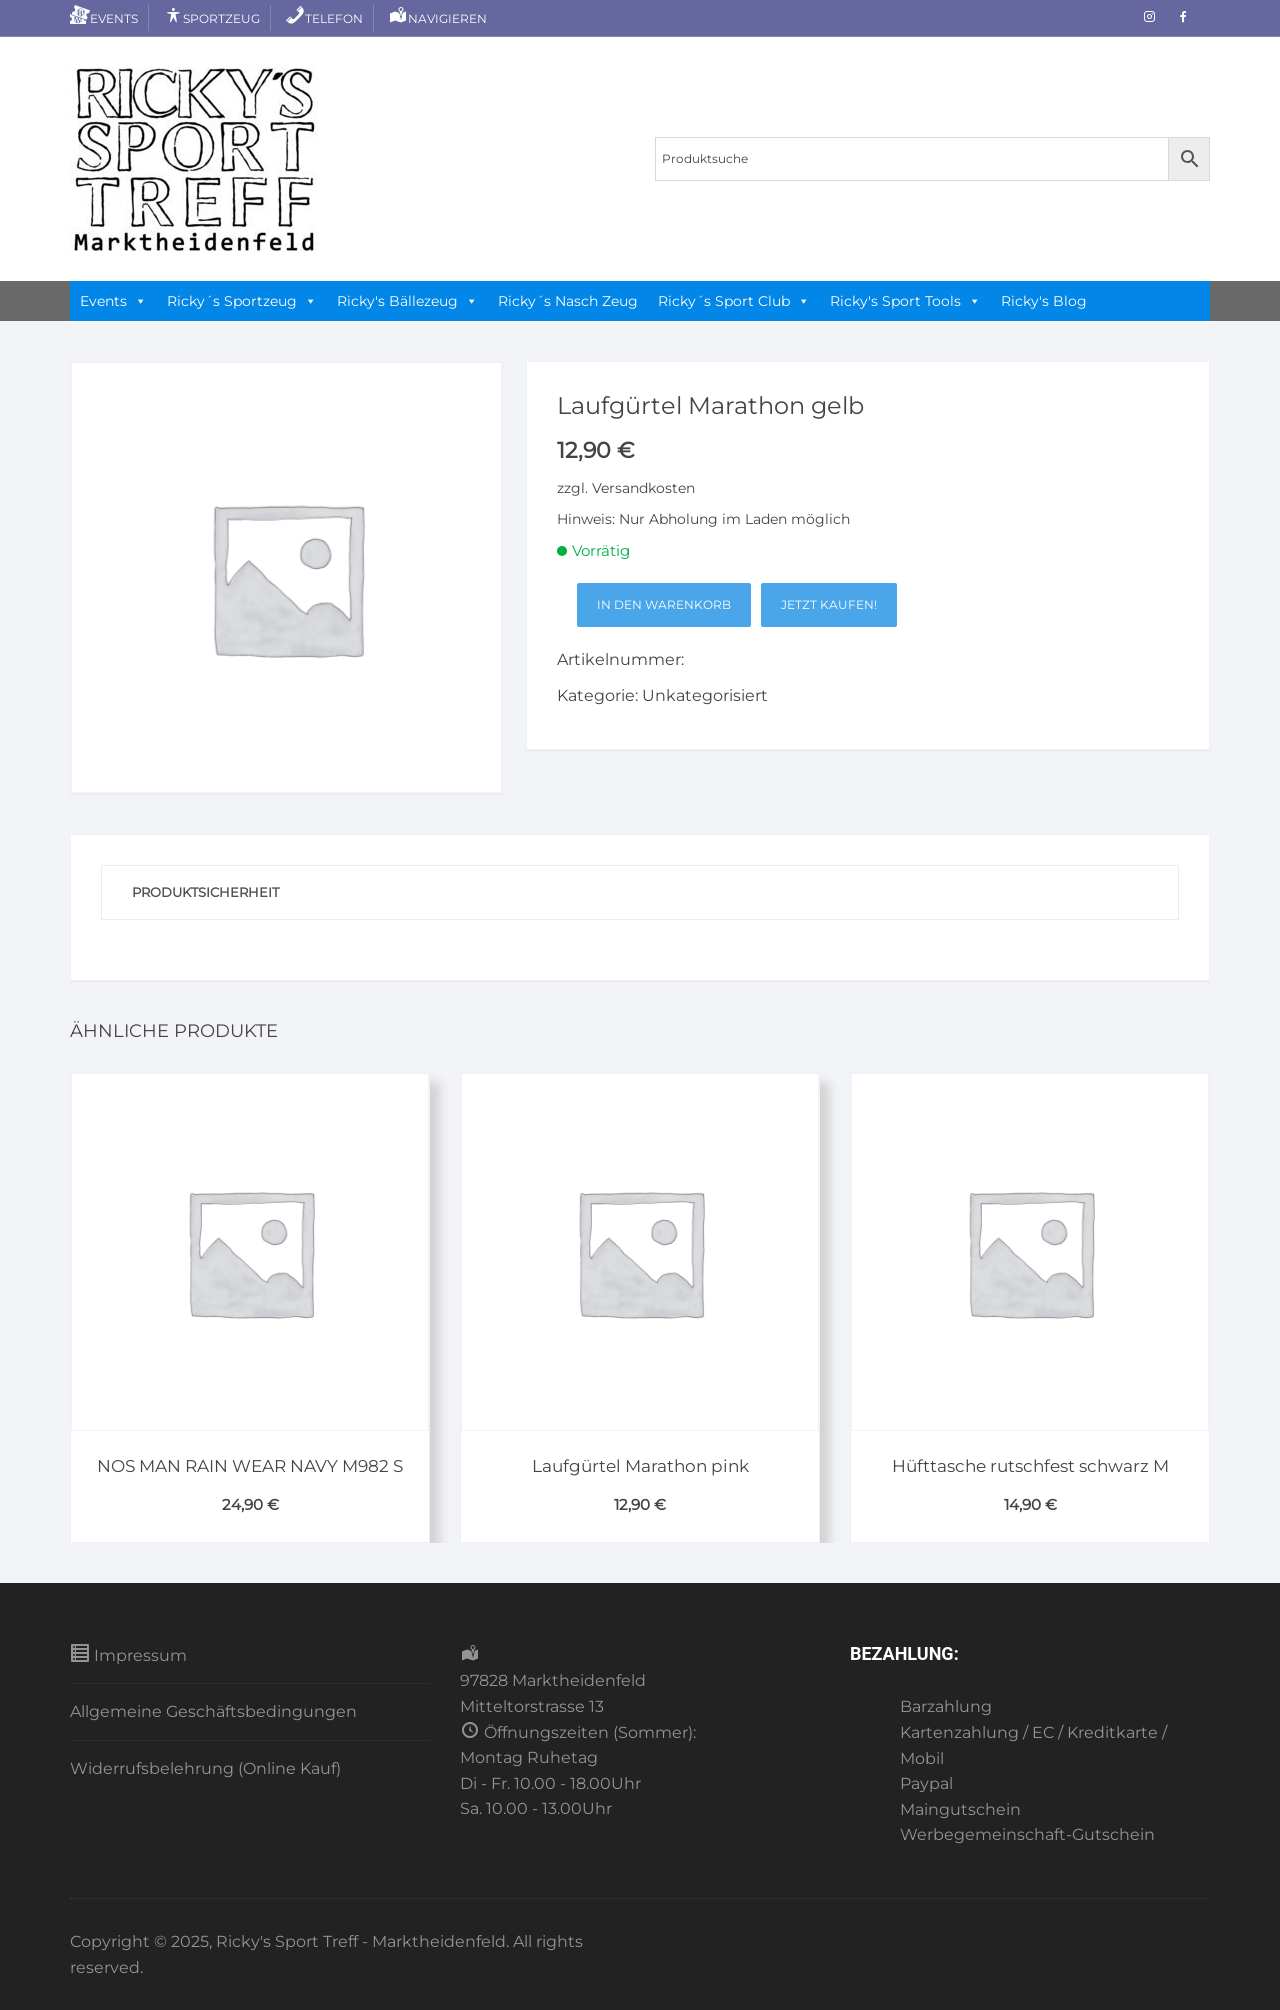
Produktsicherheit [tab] (205, 892)
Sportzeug (211, 18)
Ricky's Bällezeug (407, 301)
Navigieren (437, 18)
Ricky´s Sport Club (734, 301)
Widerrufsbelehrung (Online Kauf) (205, 1768)
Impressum (128, 1654)
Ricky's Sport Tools (905, 301)
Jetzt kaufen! (829, 604)
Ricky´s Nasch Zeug (568, 301)
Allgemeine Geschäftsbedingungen (213, 1711)
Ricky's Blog (1044, 301)
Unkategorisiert (705, 695)
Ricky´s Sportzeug (242, 301)
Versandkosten (643, 488)
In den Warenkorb (664, 604)
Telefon (324, 18)
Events (104, 18)
